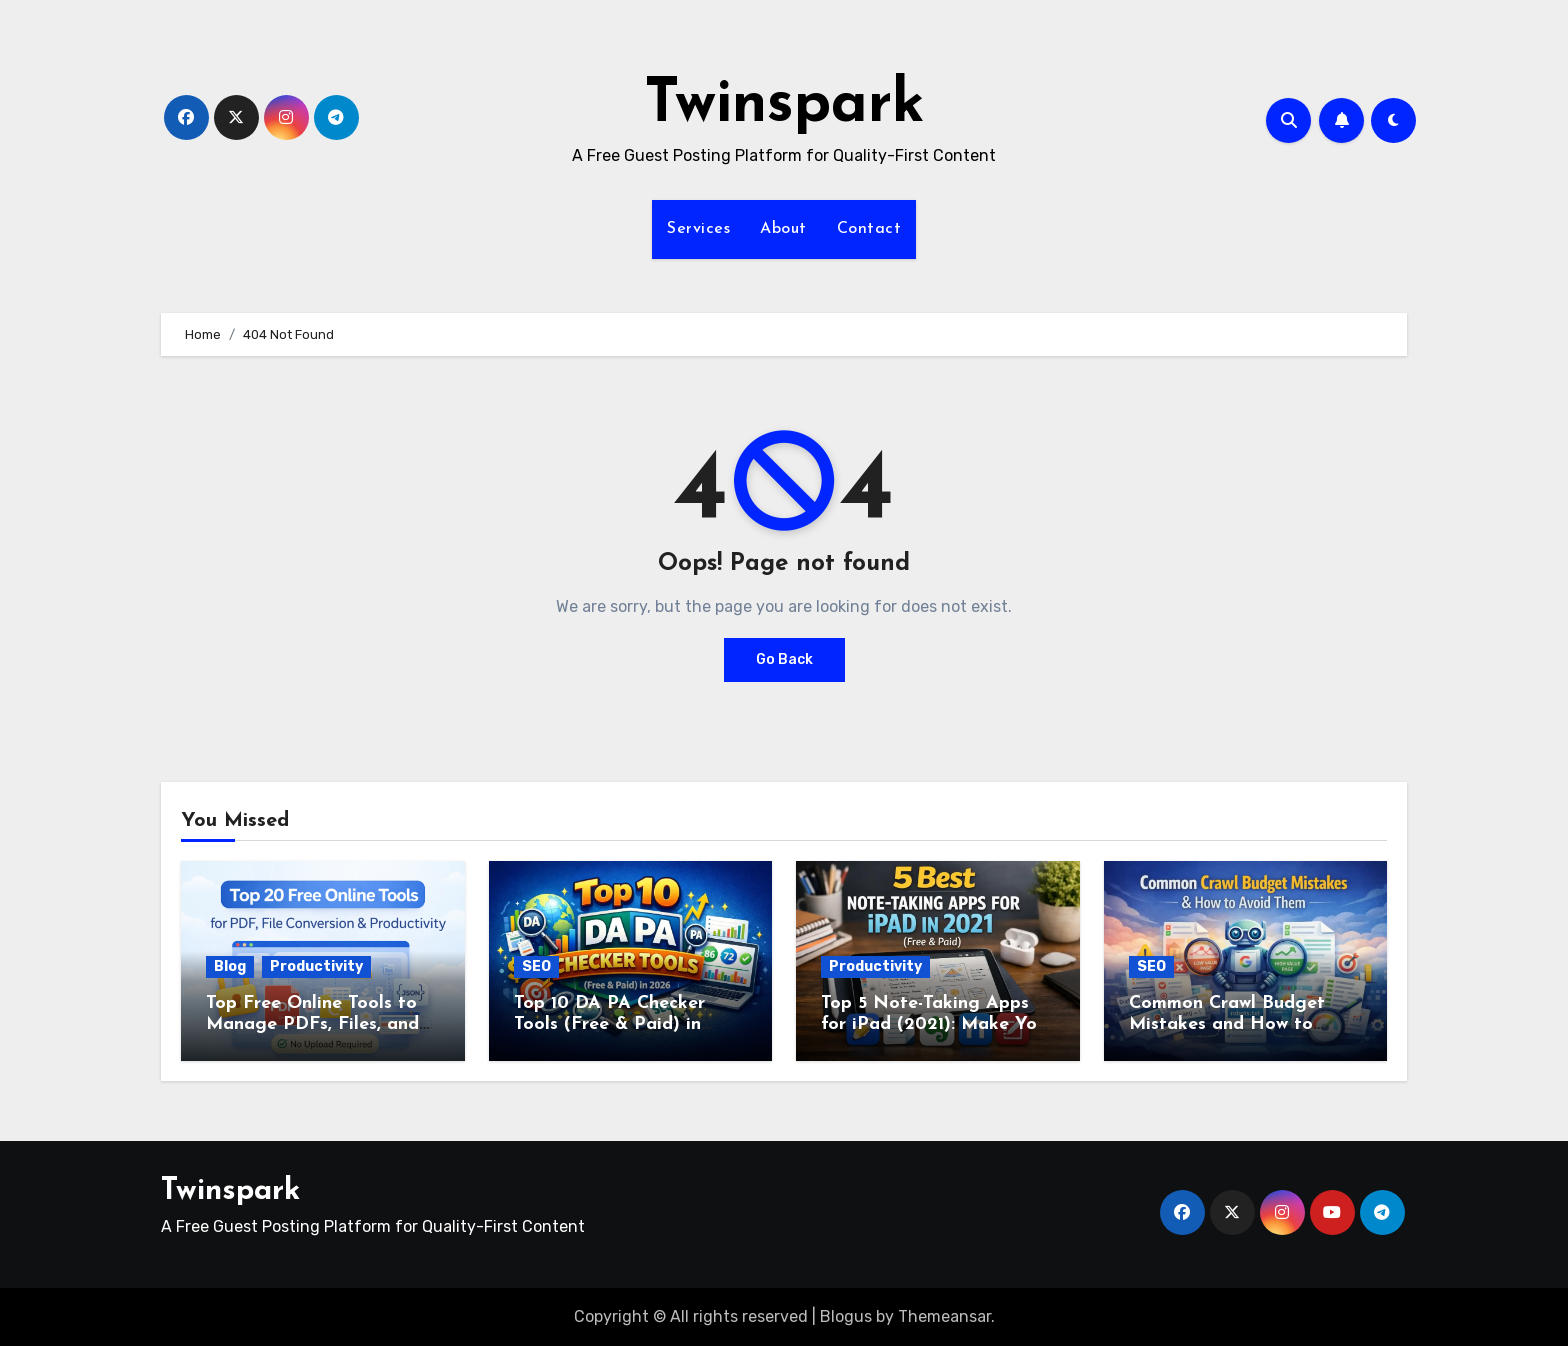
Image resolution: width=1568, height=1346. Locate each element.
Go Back (784, 659)
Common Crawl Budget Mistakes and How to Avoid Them (1227, 1025)
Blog (230, 966)
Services (698, 229)
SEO (536, 966)
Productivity (316, 966)
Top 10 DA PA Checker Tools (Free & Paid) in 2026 (609, 1025)
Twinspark (784, 106)
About (783, 229)
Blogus (846, 1316)
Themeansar (944, 1316)
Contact (869, 229)
